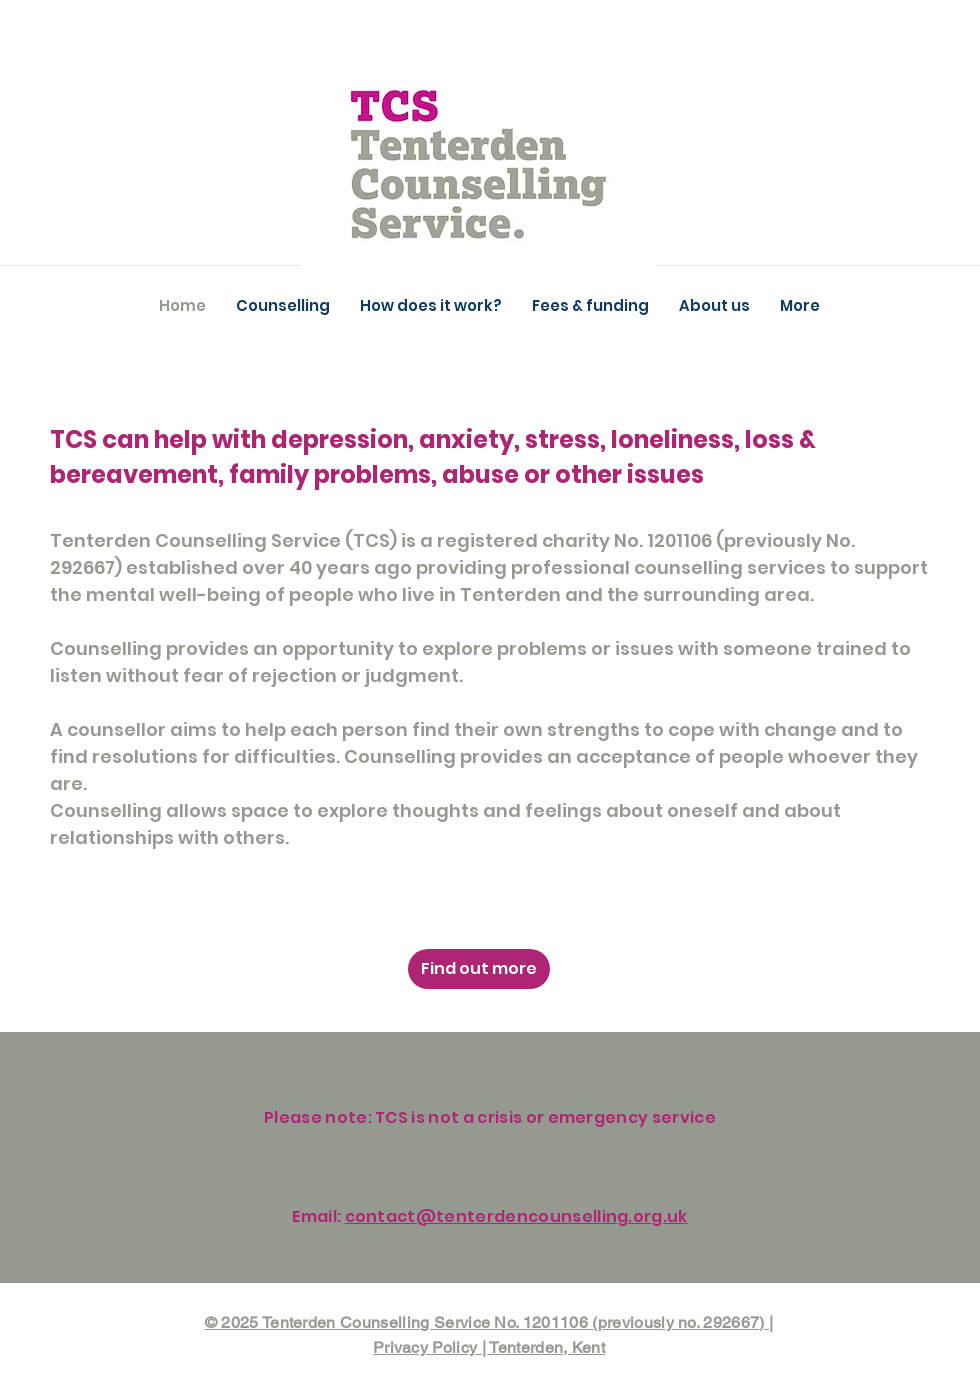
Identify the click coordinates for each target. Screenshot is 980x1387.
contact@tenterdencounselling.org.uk (516, 1216)
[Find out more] (479, 969)
